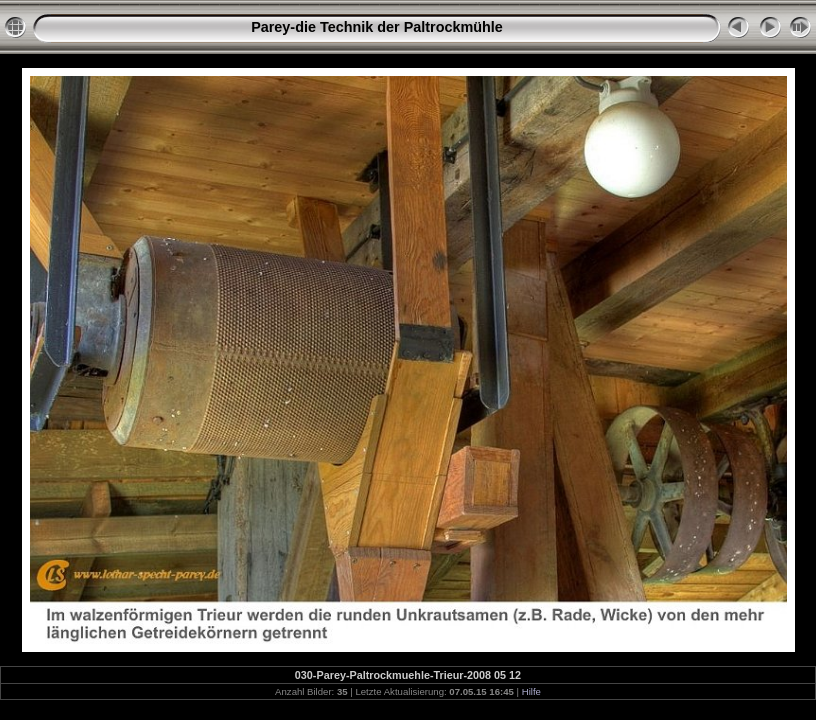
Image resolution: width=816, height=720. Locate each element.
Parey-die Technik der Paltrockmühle (377, 27)
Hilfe (531, 691)
